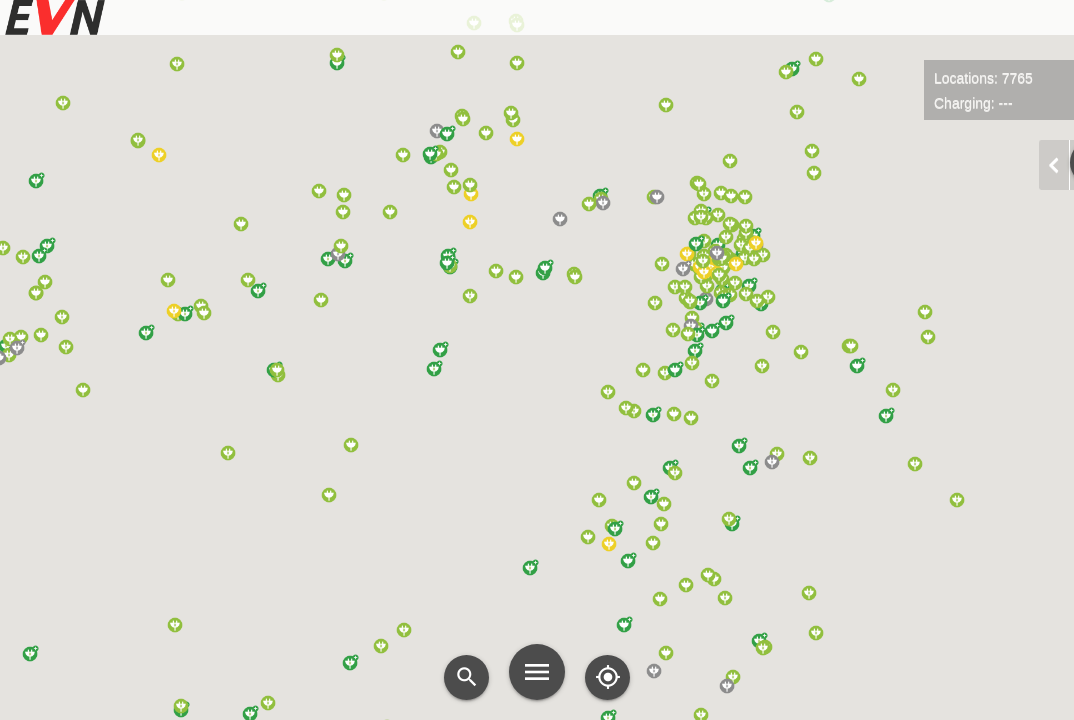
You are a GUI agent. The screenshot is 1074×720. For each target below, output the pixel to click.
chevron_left (1054, 165)
